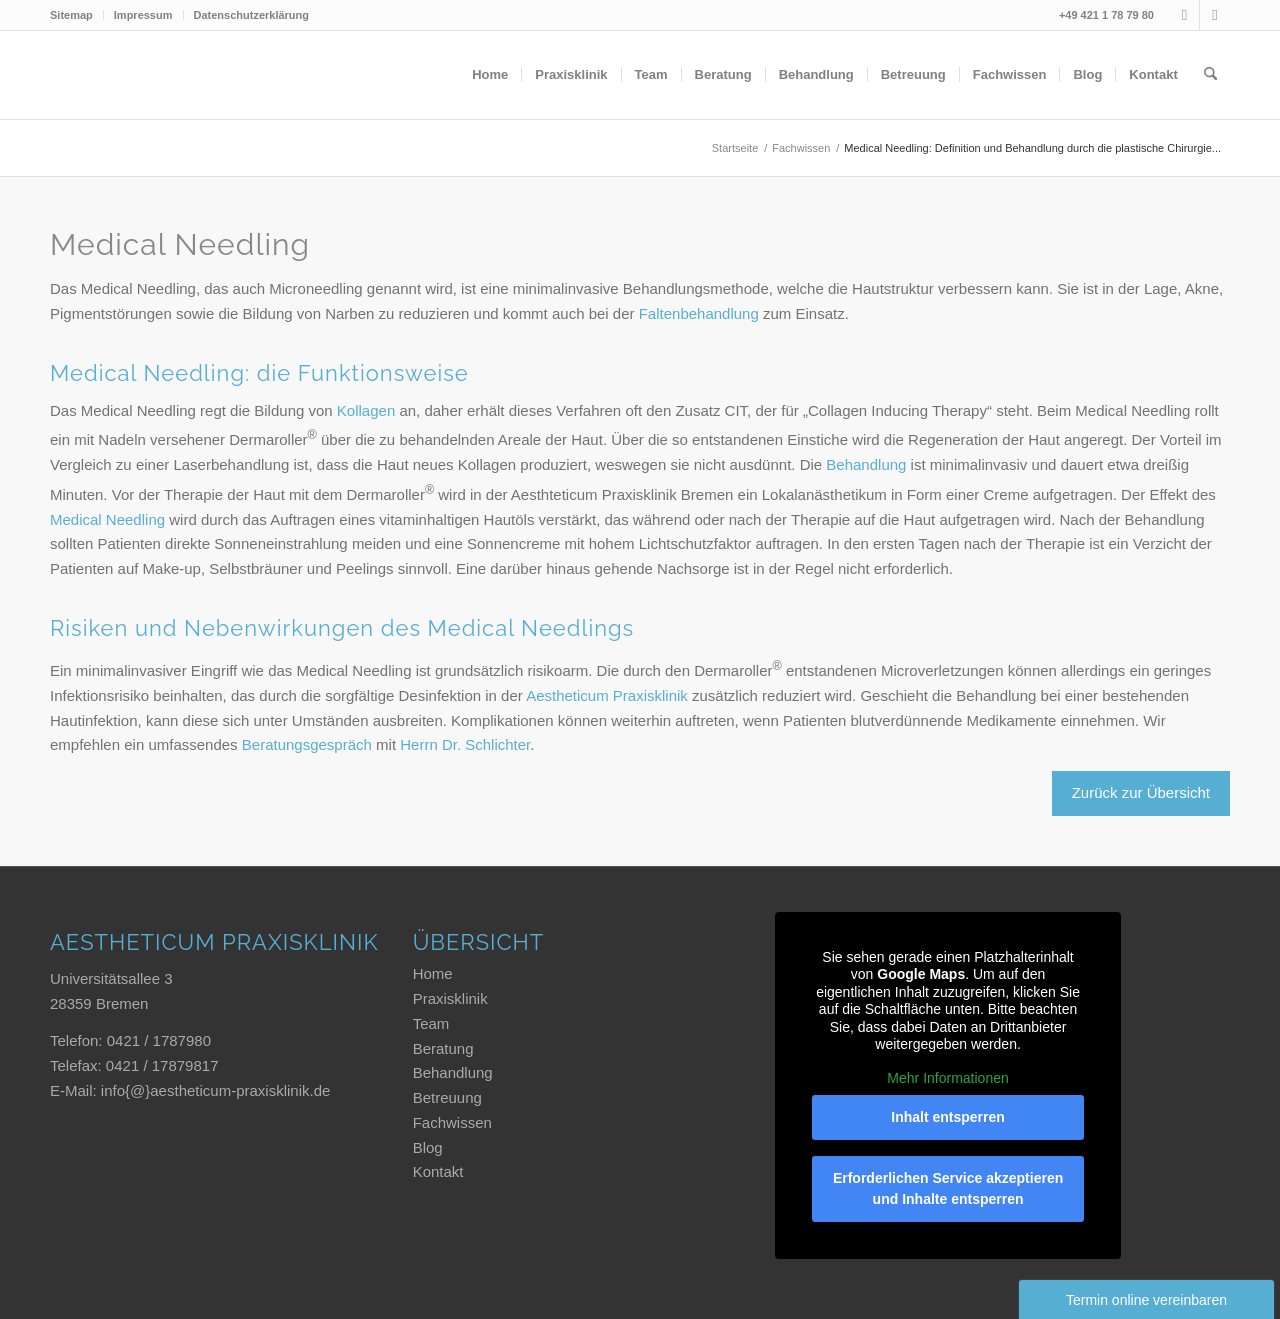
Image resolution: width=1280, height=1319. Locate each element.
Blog (428, 1147)
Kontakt (438, 1171)
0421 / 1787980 (159, 1040)
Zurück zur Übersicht (1141, 792)
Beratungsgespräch (307, 744)
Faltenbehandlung (699, 313)
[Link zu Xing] (1215, 15)
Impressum (143, 15)
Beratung (443, 1048)
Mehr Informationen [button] (948, 1077)
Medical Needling (107, 519)
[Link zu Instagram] (1184, 15)
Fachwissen (452, 1122)
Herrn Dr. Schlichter (465, 744)
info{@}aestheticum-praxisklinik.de (216, 1090)
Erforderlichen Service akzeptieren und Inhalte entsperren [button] (948, 1188)
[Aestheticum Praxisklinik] (200, 75)
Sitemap (71, 15)
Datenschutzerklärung (252, 15)
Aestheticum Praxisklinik (607, 695)
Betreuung (447, 1097)
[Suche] (1210, 75)
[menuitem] (77, 15)
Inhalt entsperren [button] (949, 1117)
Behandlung (866, 464)
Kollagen (366, 410)
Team (431, 1023)
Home (433, 973)
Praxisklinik (450, 998)
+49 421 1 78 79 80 (1106, 15)
